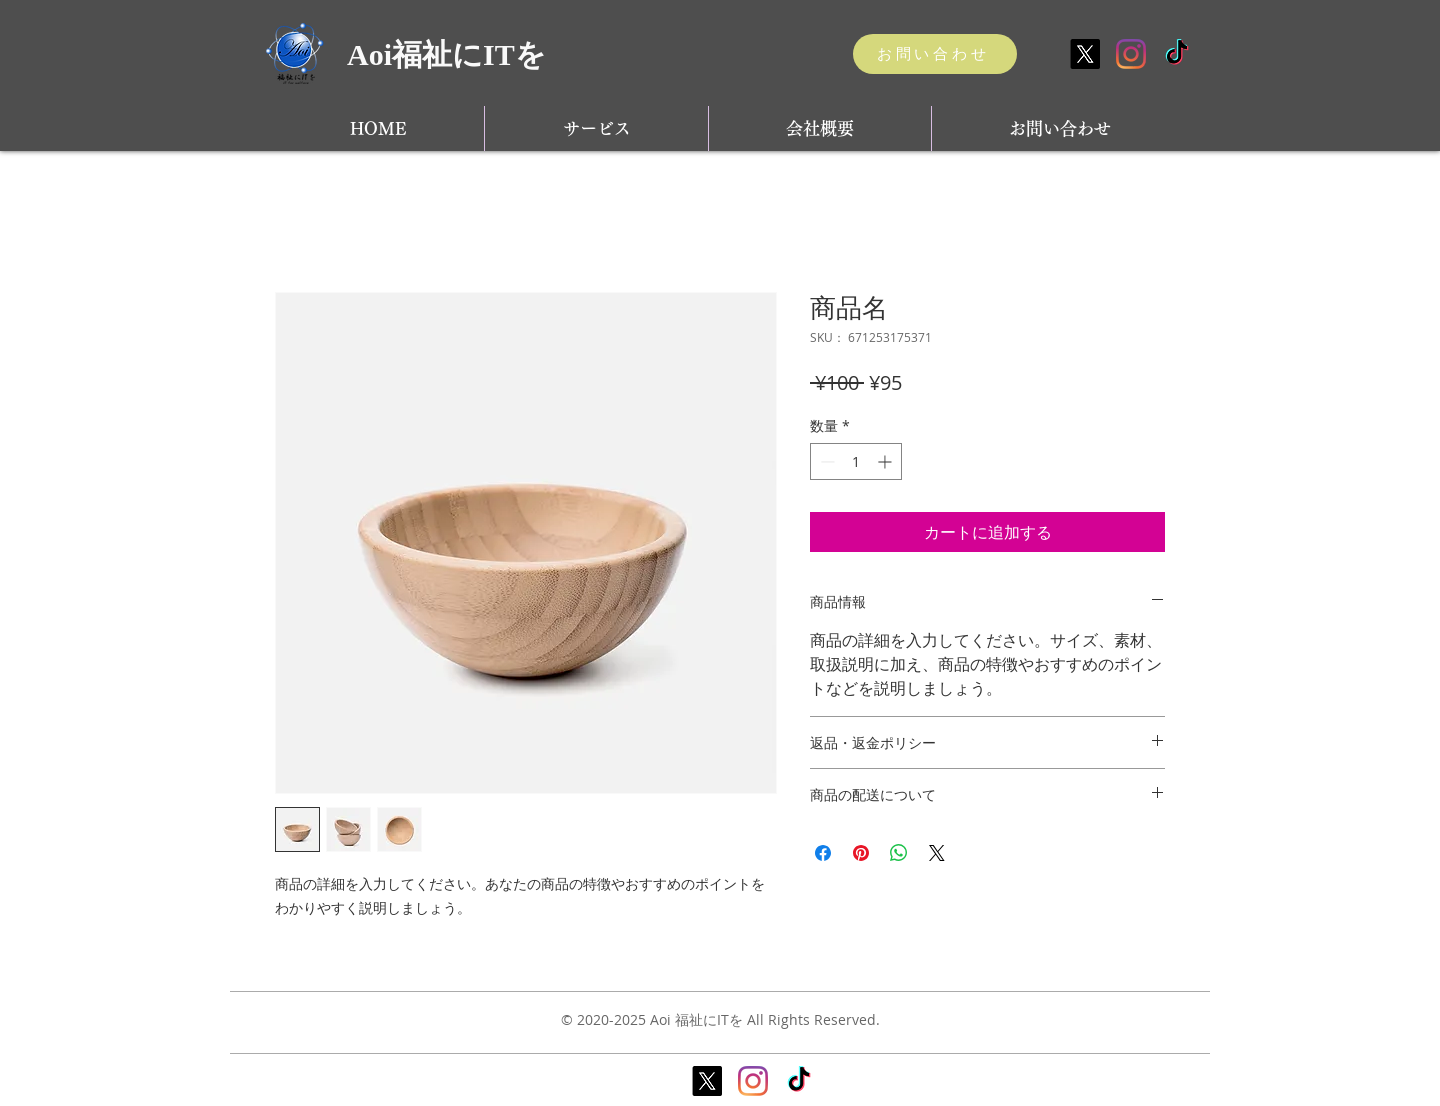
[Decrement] (825, 461)
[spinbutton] (856, 461)
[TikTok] (1177, 54)
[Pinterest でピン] (861, 853)
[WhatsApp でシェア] (899, 853)
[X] (1085, 54)
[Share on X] (937, 853)
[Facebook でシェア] (823, 853)
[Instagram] (1131, 54)
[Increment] (886, 461)
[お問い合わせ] (935, 54)
